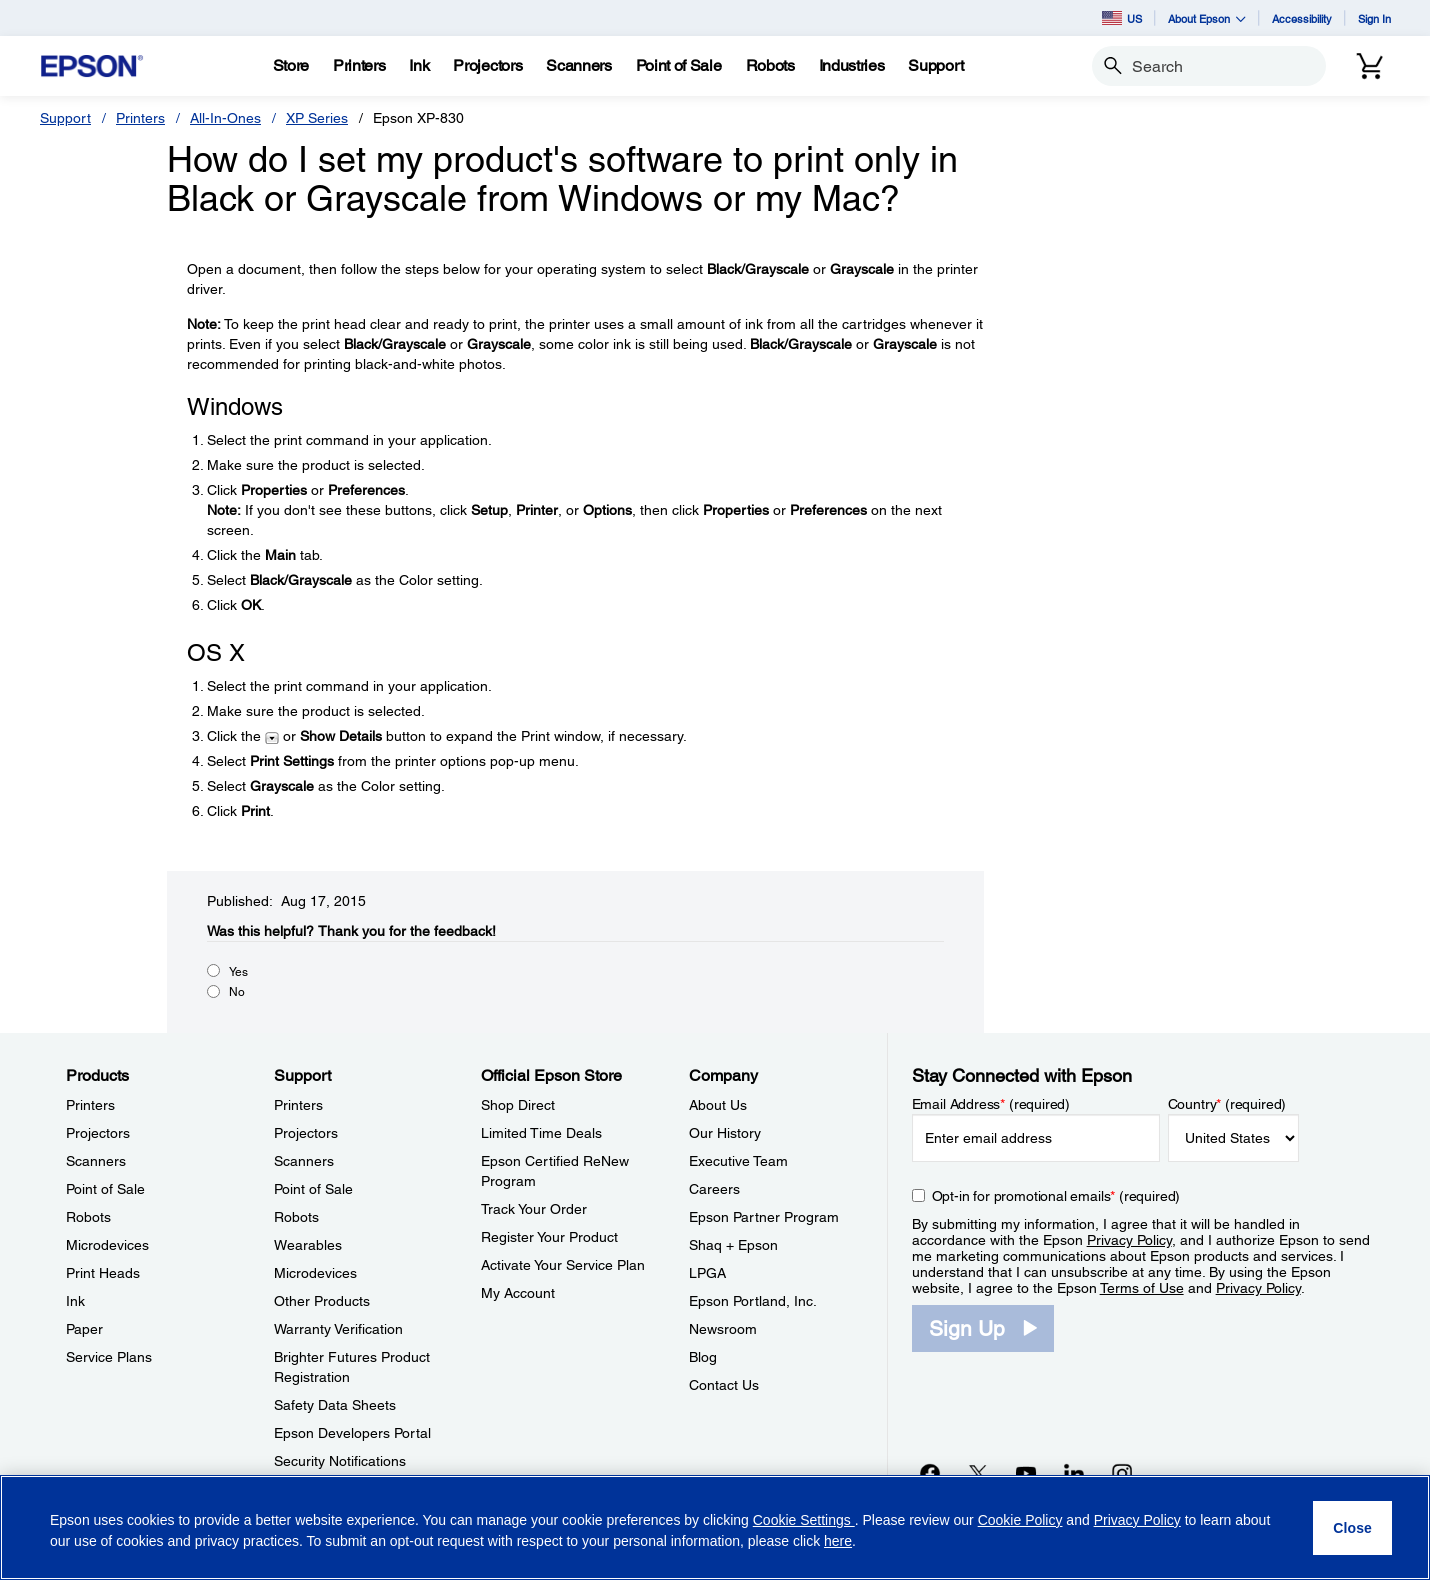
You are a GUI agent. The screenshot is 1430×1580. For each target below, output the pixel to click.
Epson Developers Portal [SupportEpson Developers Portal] (352, 1433)
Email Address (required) (991, 1104)
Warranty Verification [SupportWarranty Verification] (338, 1329)
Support (65, 118)
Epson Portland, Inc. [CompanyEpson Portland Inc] (753, 1301)
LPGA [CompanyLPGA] (707, 1273)
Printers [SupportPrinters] (298, 1105)
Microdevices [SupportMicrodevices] (315, 1273)
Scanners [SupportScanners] (304, 1161)
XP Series (317, 118)
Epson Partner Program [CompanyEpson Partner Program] (764, 1217)
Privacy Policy (1129, 1240)
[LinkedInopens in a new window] (1074, 1473)
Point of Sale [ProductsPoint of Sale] (105, 1189)
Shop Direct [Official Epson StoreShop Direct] (518, 1105)
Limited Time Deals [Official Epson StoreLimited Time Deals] (541, 1133)
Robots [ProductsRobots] (88, 1217)
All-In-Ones (225, 118)
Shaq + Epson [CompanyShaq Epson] (733, 1245)
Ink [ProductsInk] (75, 1301)
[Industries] (852, 66)
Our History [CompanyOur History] (725, 1133)
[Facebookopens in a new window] (930, 1473)
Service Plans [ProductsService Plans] (109, 1357)
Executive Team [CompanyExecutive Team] (738, 1161)
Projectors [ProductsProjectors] (98, 1133)
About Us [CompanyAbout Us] (718, 1105)
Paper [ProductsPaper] (84, 1329)
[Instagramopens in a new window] (1122, 1473)
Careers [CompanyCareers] (714, 1189)
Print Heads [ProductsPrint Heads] (103, 1273)
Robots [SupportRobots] (296, 1217)
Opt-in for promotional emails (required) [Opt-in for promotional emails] (1056, 1196)
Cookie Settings (804, 1520)
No (237, 992)
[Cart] (1370, 66)
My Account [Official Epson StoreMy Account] (518, 1293)
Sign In (1374, 18)
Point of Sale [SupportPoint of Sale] (313, 1189)
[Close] (1352, 1528)
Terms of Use (1142, 1288)
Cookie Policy (1020, 1520)
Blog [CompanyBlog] (703, 1357)
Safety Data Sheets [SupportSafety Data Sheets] (335, 1405)
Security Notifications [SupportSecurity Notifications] (340, 1461)
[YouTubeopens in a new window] (1026, 1473)
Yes (238, 972)
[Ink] (419, 66)
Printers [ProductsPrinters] (90, 1105)
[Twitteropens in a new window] (978, 1473)
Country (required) (1227, 1104)
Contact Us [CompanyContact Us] (724, 1385)
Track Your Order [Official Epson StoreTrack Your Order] (534, 1209)
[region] (715, 1527)
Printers (140, 118)
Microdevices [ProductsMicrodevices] (107, 1245)
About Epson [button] (1207, 18)
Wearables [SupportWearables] (308, 1245)
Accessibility (1302, 18)
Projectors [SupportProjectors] (306, 1133)
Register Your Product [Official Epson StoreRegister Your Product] (549, 1237)
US (1122, 18)
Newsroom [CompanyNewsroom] (723, 1329)
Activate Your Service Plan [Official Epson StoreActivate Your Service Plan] (563, 1265)
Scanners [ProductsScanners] (96, 1161)
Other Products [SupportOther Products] (322, 1301)
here (838, 1541)
